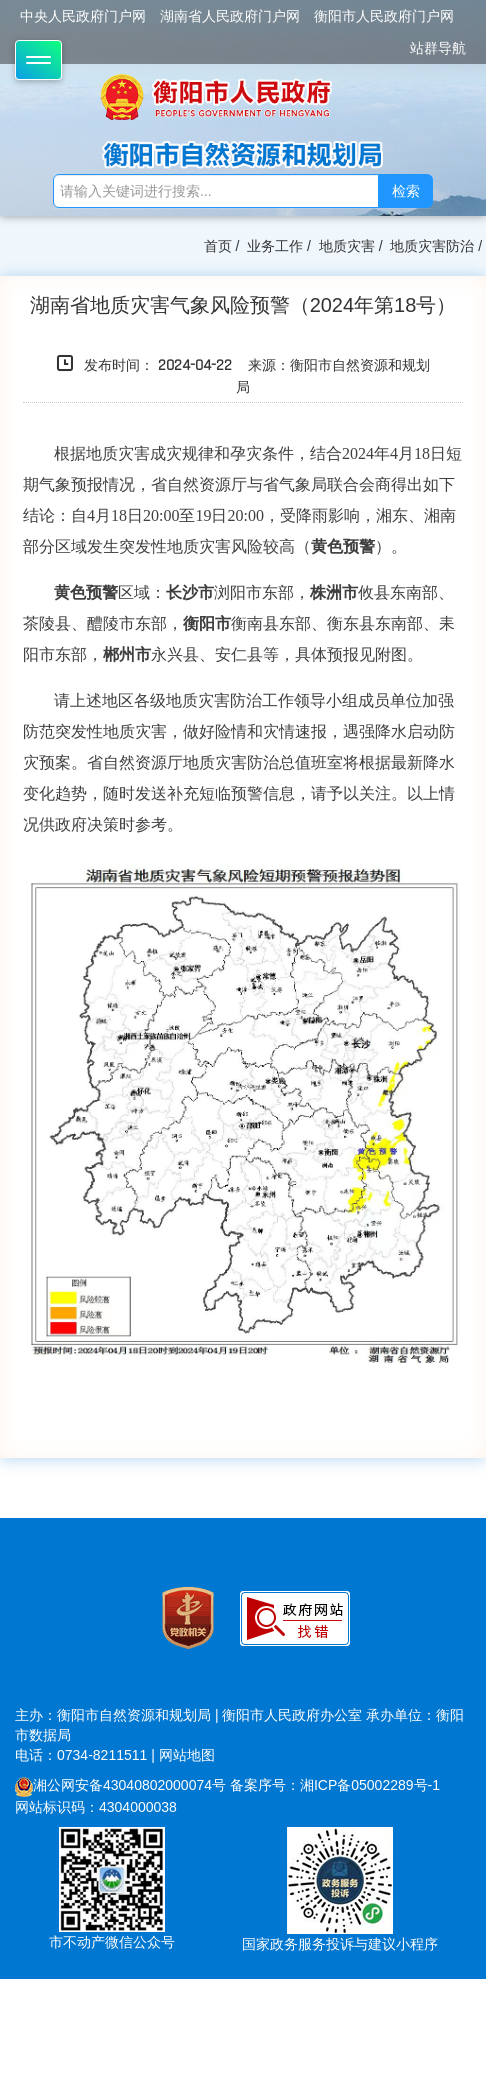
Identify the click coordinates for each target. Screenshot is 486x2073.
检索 (406, 191)
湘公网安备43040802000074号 (120, 1785)
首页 (218, 246)
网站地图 (187, 1755)
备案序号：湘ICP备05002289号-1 (335, 1785)
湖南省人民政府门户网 (230, 16)
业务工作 (275, 246)
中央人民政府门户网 (83, 16)
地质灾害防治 (432, 246)
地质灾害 (347, 246)
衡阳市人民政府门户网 (384, 16)
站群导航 (438, 48)
